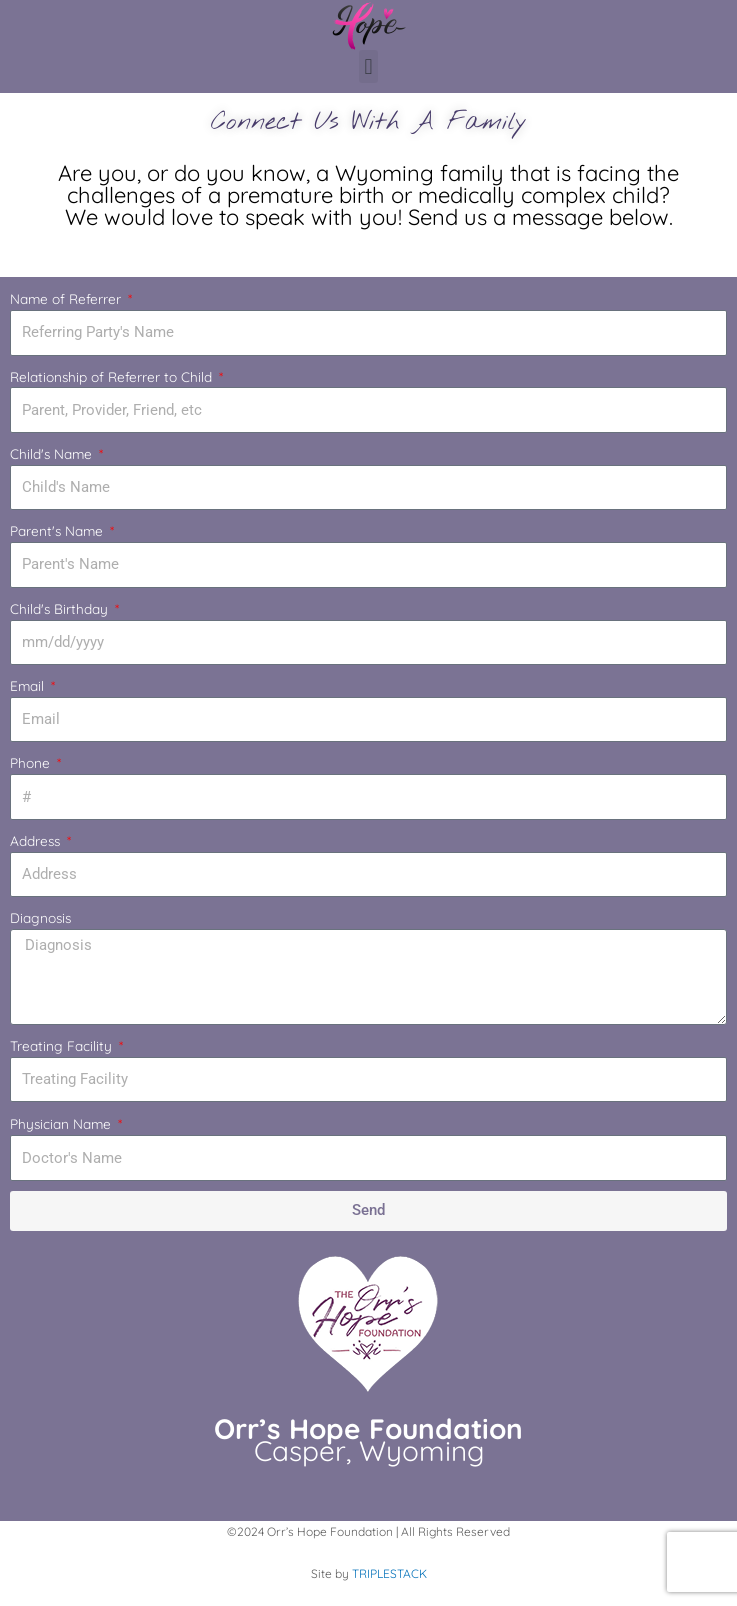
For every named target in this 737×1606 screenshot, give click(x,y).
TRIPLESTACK (389, 1573)
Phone (32, 762)
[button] (368, 66)
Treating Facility (63, 1045)
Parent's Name (58, 530)
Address (37, 840)
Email (29, 685)
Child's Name (53, 453)
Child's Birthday (61, 608)
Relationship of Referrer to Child (113, 376)
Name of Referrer (67, 298)
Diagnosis (40, 917)
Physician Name (62, 1123)
